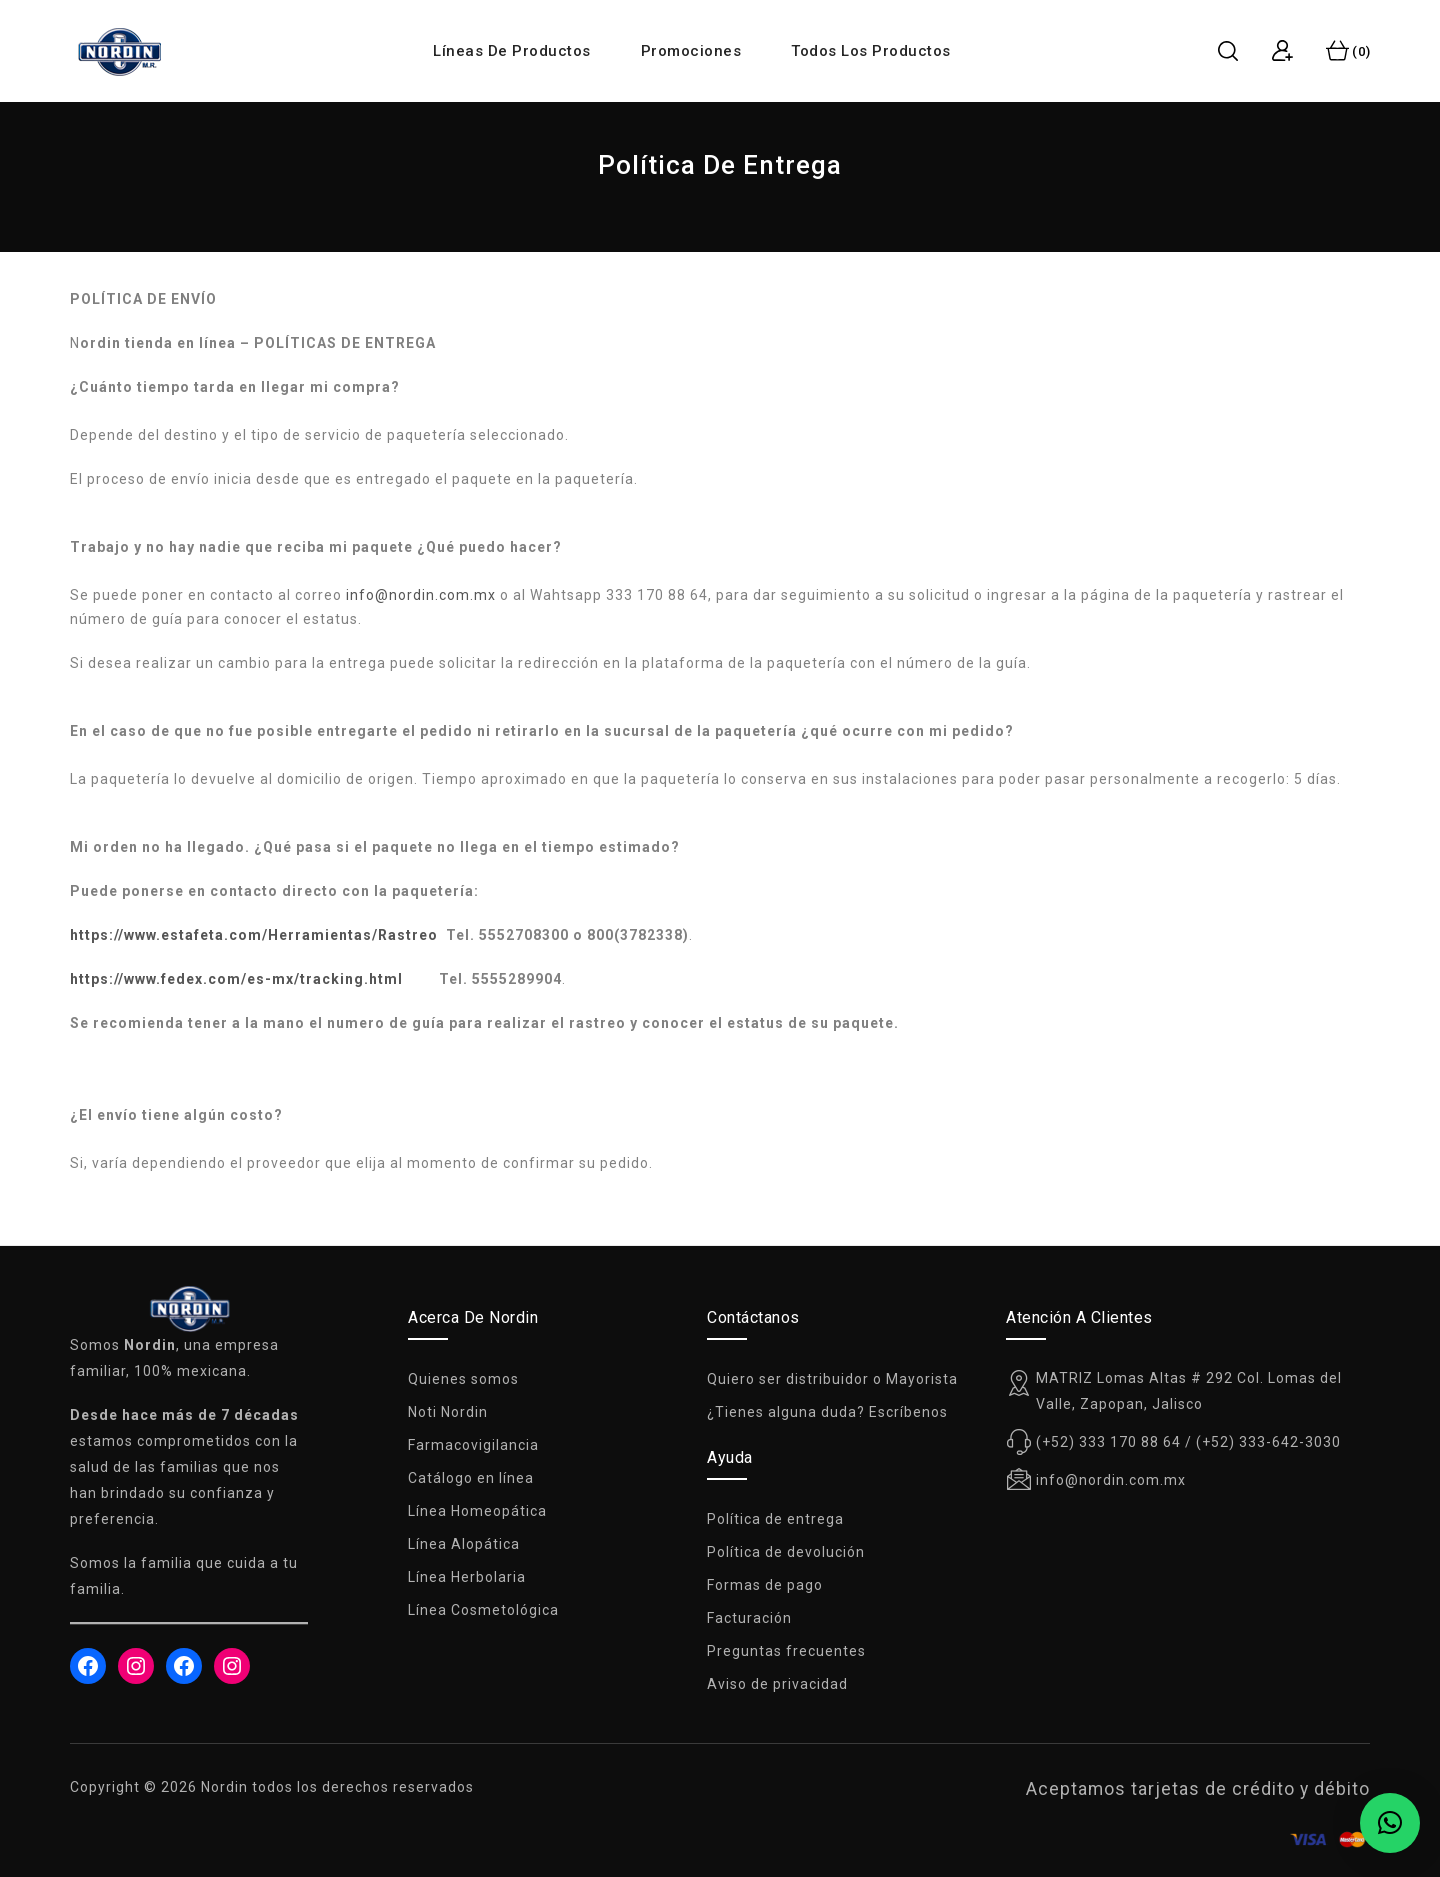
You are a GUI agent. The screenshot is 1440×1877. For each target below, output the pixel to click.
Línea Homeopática (477, 1511)
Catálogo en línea (471, 1478)
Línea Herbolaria (467, 1577)
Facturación (749, 1618)
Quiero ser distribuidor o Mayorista (832, 1379)
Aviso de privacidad (777, 1684)
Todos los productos (871, 51)
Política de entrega (775, 1519)
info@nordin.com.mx (421, 595)
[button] (1390, 1823)
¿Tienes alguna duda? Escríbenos (827, 1412)
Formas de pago (765, 1585)
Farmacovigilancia (473, 1445)
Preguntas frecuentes (786, 1651)
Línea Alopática (464, 1544)
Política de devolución (786, 1552)
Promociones (691, 51)
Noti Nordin (448, 1412)
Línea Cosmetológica (483, 1610)
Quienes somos (463, 1379)
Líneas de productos (512, 51)
